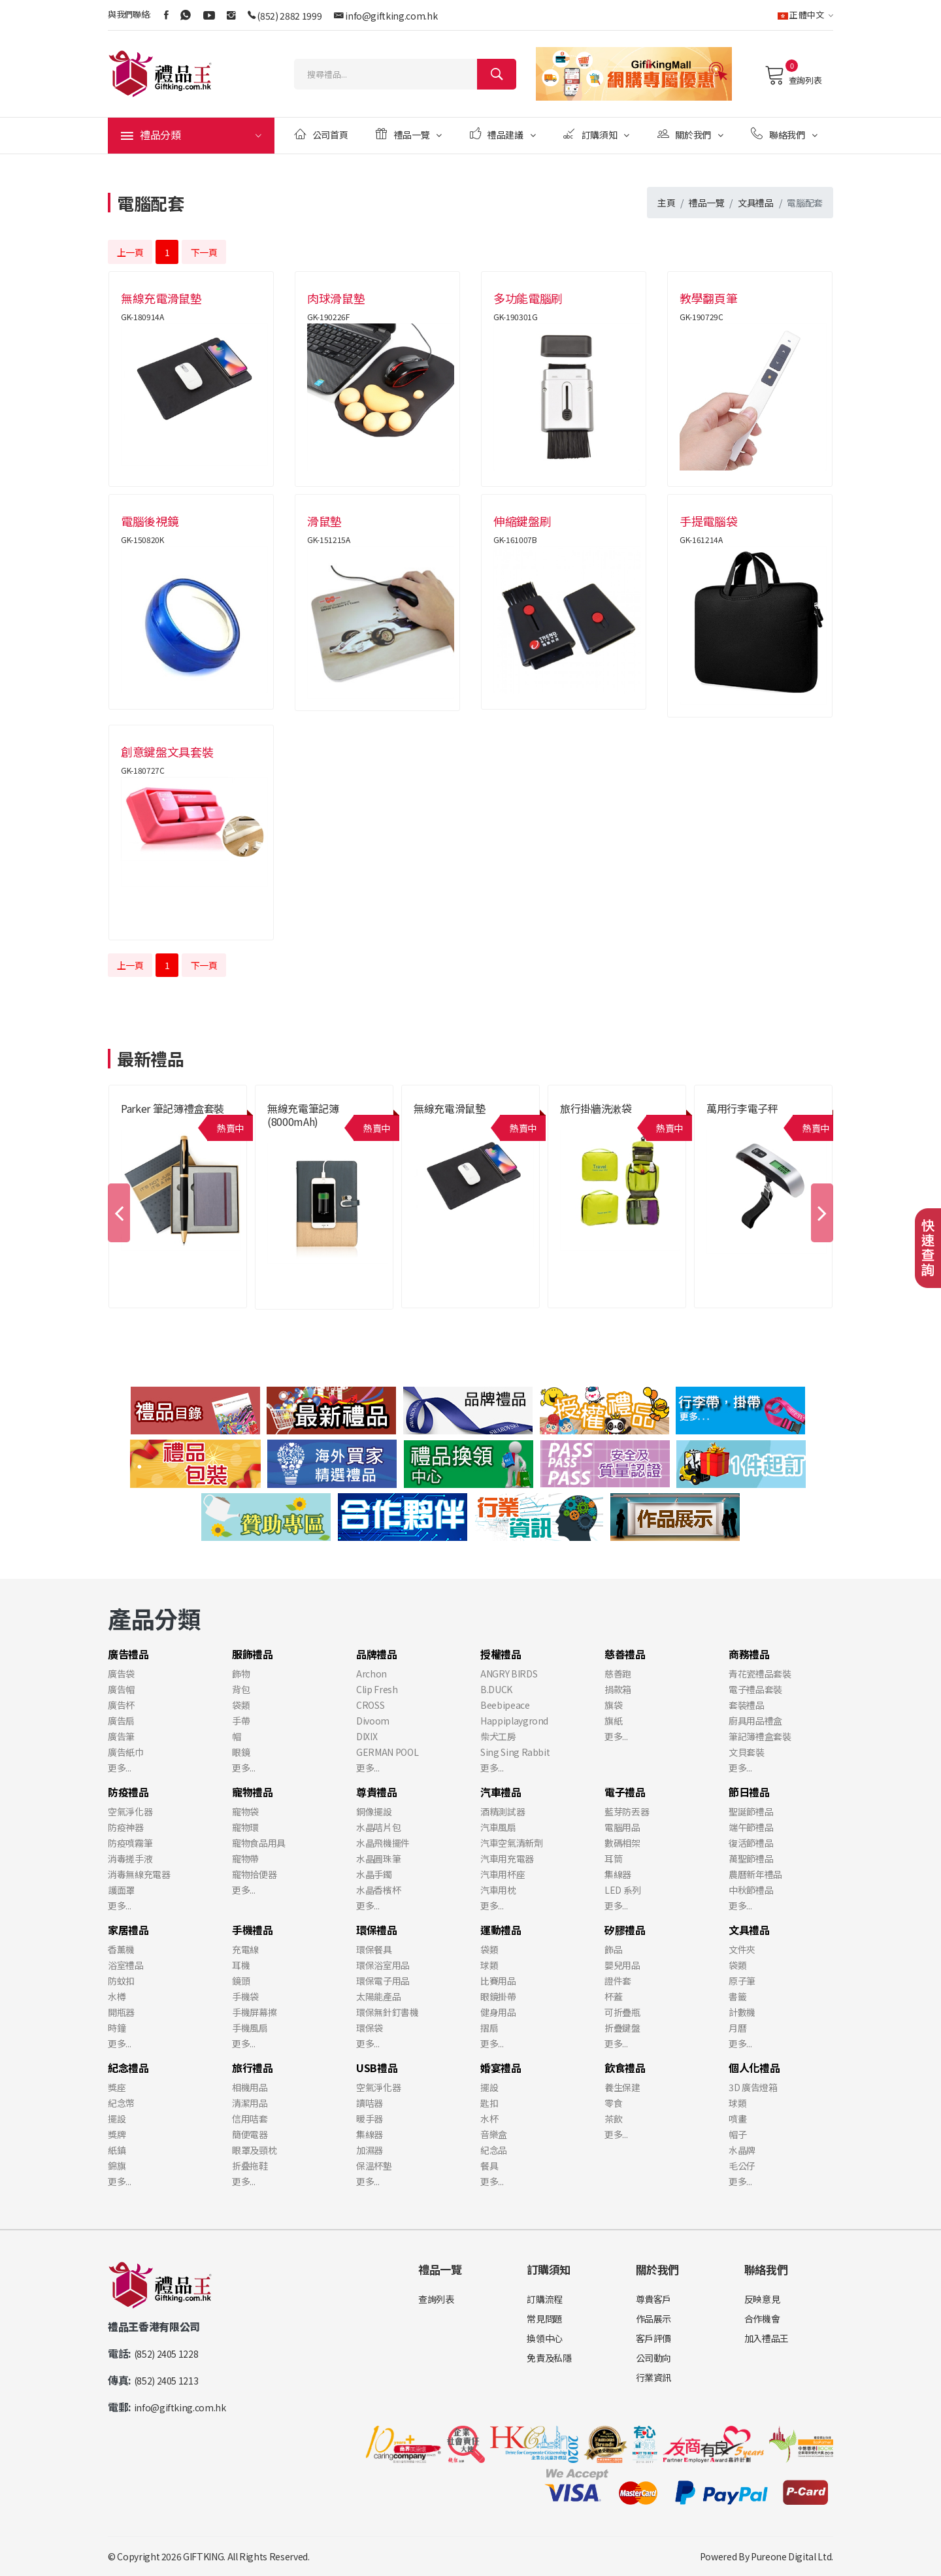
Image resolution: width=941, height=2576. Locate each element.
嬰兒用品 (622, 1965)
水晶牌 (742, 2149)
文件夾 (742, 1949)
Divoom (372, 1720)
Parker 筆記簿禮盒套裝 (172, 1108)
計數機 (742, 2012)
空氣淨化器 (130, 1811)
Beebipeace (505, 1704)
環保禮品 (376, 1930)
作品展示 (654, 2318)
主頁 (666, 202)
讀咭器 (369, 2102)
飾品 (613, 1949)
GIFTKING (203, 2556)
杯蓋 (613, 1996)
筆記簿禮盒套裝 (760, 1736)
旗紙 (613, 1720)
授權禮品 (500, 1654)
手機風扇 (250, 2027)
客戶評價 (654, 2338)
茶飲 (613, 2118)
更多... (119, 1767)
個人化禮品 (754, 2067)
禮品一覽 (409, 134)
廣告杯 (121, 1704)
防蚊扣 (121, 1980)
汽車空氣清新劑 (511, 1842)
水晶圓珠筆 (378, 1858)
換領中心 (545, 2338)
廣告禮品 (128, 1654)
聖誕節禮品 (751, 1811)
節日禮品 (749, 1792)
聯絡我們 (784, 134)
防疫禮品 (128, 1792)
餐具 (489, 2165)
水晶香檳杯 (378, 1889)
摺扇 (489, 2027)
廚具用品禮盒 (755, 1720)
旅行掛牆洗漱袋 (596, 1108)
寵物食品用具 (259, 1842)
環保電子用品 (383, 1980)
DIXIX (366, 1736)
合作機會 (762, 2318)
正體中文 (805, 14)
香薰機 (121, 1949)
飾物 (241, 1673)
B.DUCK (496, 1689)
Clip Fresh (377, 1689)
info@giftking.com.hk (391, 15)
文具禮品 (756, 202)
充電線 (245, 1949)
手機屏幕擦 (254, 2012)
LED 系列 (622, 1889)
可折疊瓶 (622, 2012)
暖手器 (369, 2118)
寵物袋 (245, 1811)
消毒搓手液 (130, 1858)
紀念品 (493, 2149)
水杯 (489, 2118)
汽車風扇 (498, 1827)
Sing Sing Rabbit (515, 1752)
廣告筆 (121, 1736)
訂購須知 (596, 134)
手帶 (241, 1720)
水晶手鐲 (374, 1874)
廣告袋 (121, 1673)
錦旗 (116, 2165)
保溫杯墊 (374, 2165)
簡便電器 (250, 2134)
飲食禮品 (625, 2067)
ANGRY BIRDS (508, 1673)
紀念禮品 (128, 2067)
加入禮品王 (766, 2338)
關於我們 (690, 134)
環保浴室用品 (383, 1965)
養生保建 (622, 2087)
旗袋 (613, 1704)
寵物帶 (245, 1858)
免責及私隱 (549, 2357)
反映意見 (762, 2298)
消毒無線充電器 (139, 1874)
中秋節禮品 (751, 1889)
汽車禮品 (500, 1792)
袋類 (241, 1704)
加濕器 (369, 2149)
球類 (489, 1965)
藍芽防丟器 (626, 1811)
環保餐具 (374, 1949)
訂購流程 (545, 2298)
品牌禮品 (376, 1654)
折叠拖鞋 (250, 2165)
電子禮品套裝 (755, 1689)
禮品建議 (503, 134)
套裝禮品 (747, 1704)
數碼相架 (622, 1842)
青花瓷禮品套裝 (760, 1673)
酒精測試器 (502, 1811)
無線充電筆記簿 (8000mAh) (303, 1115)
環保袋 (369, 2027)
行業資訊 (654, 2377)
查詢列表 (793, 75)
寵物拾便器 (254, 1874)
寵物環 (245, 1827)
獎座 (116, 2087)
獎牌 (116, 2134)
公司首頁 (321, 134)
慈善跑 (617, 1673)
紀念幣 (121, 2102)
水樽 (116, 1996)
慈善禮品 (625, 1654)
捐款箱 (617, 1689)
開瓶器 (121, 2012)
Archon (371, 1673)
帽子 (737, 2134)
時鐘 (116, 2027)
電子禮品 (625, 1792)
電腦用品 (622, 1827)
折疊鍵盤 (622, 2027)
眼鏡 (241, 1752)
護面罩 (121, 1889)
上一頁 (130, 252)
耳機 (241, 1965)
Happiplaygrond (514, 1720)
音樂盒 (493, 2134)
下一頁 (204, 252)
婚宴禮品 (500, 2067)
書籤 (737, 1996)
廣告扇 (121, 1720)
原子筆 (742, 1980)
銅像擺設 (374, 1811)
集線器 (617, 1874)
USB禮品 (376, 2067)
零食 (613, 2102)
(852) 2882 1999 (289, 15)
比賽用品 (498, 1980)
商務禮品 (749, 1654)
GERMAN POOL (387, 1752)
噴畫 (737, 2118)
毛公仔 (742, 2165)
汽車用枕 (498, 1889)
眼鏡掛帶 (498, 1996)
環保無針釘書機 (387, 2012)
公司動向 (654, 2357)
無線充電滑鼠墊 (450, 1108)
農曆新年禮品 (755, 1874)
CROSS (370, 1704)
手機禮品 (252, 1930)
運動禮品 (500, 1930)
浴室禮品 (126, 1965)
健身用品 (498, 2012)
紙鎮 (116, 2149)
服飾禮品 (252, 1654)
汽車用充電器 (507, 1858)
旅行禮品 (252, 2067)
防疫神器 (126, 1827)
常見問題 (545, 2318)
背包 (241, 1689)
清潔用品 (250, 2102)
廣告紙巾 (126, 1752)
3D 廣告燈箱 (753, 2087)
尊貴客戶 (654, 2298)
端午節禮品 (751, 1827)
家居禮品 (128, 1930)
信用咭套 (250, 2118)
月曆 (737, 2027)
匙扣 (489, 2102)
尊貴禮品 (376, 1792)
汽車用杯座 (502, 1874)
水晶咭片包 (378, 1827)
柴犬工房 (498, 1736)
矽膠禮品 (625, 1930)
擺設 (116, 2118)
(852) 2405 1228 (166, 2353)
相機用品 (250, 2087)
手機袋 (245, 1996)
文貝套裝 (747, 1752)
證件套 (617, 1980)
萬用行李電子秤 (742, 1108)
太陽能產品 (378, 1996)
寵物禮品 (252, 1792)
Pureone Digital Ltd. (792, 2556)
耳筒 (613, 1858)
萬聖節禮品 (751, 1858)
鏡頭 (241, 1980)
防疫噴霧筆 (130, 1842)
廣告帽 (121, 1689)
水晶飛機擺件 (383, 1842)
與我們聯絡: (129, 14)
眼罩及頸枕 (254, 2149)
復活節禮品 (751, 1842)
